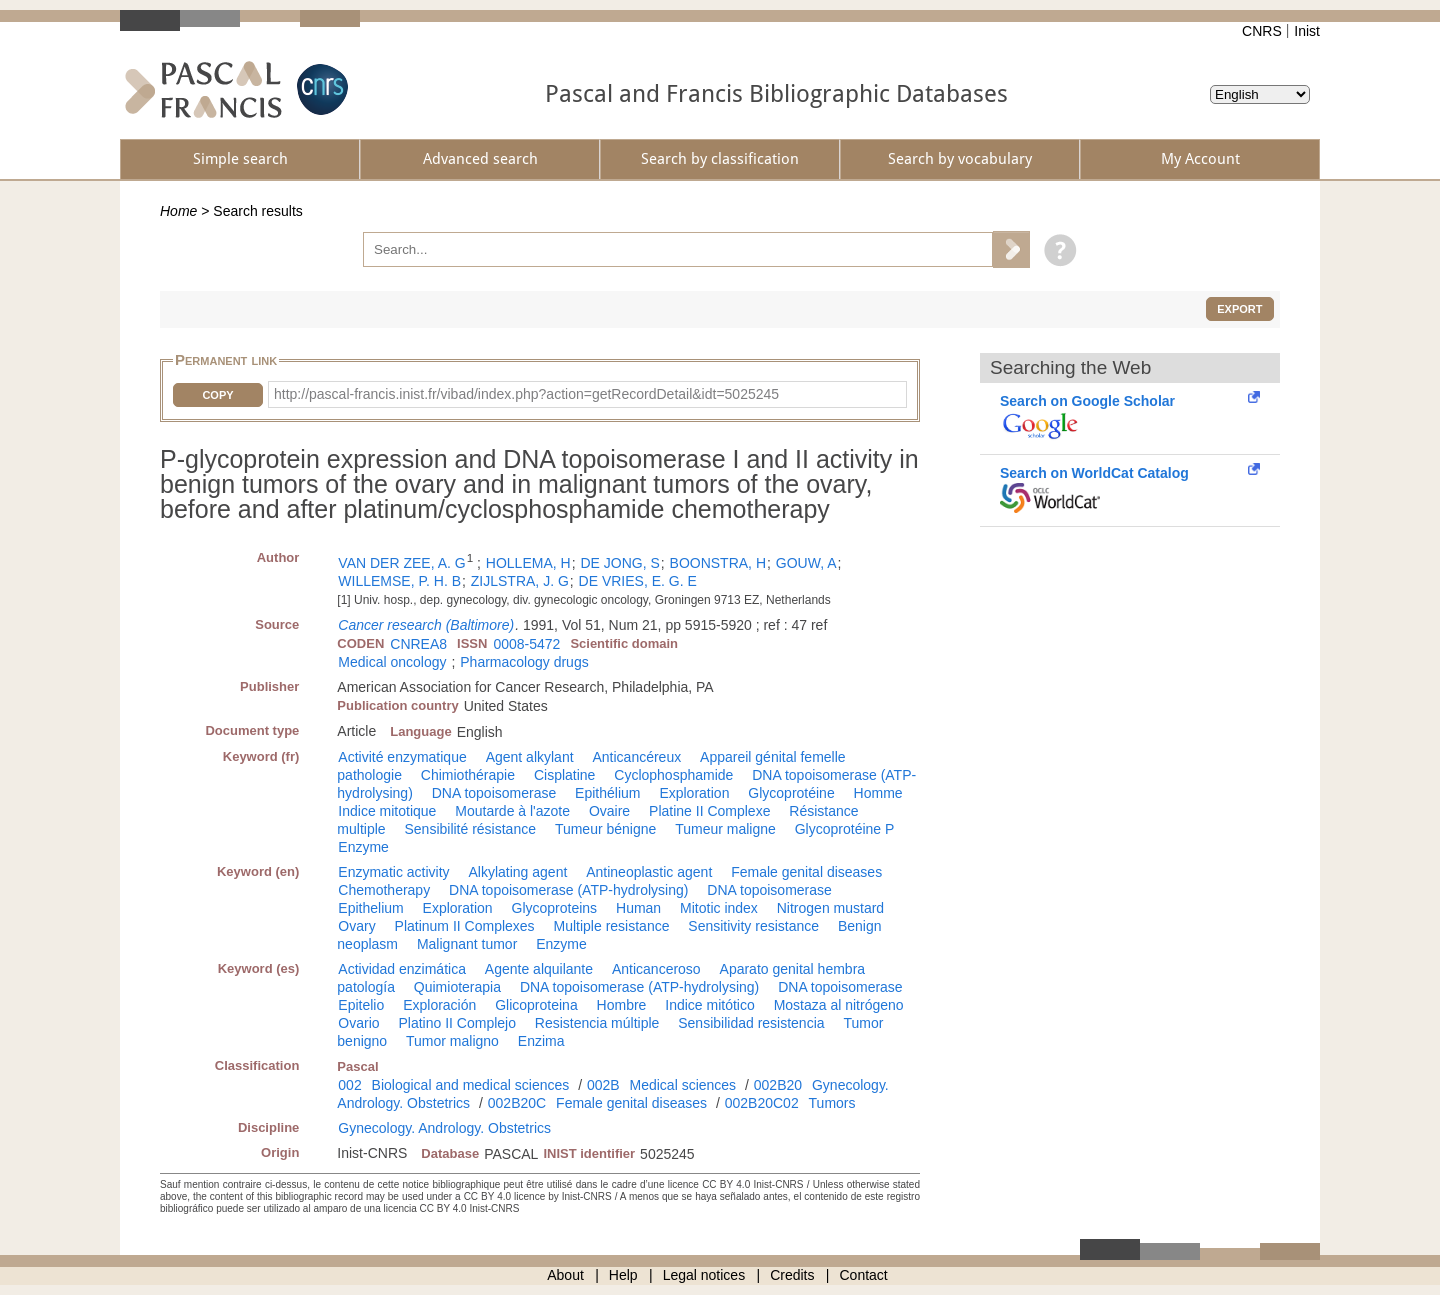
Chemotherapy (384, 890)
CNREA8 (418, 644)
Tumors (832, 1103)
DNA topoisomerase (494, 793)
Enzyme (363, 847)
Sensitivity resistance (753, 926)
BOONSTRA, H (718, 563)
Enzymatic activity (393, 872)
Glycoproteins (555, 908)
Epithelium (370, 908)
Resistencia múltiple (597, 1023)
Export (1239, 309)
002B (603, 1085)
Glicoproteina (536, 1005)
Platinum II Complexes (465, 926)
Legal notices (704, 1275)
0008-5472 (526, 644)
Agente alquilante (539, 969)
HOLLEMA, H (528, 563)
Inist (1307, 31)
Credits (792, 1275)
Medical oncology (392, 662)
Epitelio (361, 1005)
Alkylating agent (517, 872)
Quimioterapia (457, 987)
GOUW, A (806, 563)
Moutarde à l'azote (512, 811)
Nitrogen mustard (830, 908)
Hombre (622, 1005)
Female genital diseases (806, 872)
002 (349, 1085)
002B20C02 (762, 1103)
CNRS (1262, 31)
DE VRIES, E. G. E (638, 581)
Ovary (356, 926)
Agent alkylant (530, 757)
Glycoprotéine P (845, 829)
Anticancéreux (636, 757)
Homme (878, 793)
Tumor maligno (452, 1041)
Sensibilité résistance (470, 829)
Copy (217, 395)
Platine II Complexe (709, 811)
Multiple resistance (612, 926)
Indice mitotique (387, 811)
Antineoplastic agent (649, 872)
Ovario (358, 1023)
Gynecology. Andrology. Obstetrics (444, 1128)
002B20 (778, 1085)
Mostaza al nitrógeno (839, 1005)
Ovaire (609, 811)
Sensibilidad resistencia (751, 1023)
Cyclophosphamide (673, 775)
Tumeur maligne (725, 829)
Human (638, 908)
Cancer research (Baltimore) (426, 625)
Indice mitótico (709, 1005)
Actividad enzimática (402, 969)
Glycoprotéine (791, 793)
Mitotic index (719, 908)
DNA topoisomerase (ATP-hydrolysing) (568, 890)
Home (178, 211)
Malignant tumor (467, 944)
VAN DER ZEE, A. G (401, 563)
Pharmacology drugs (524, 662)
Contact (864, 1275)
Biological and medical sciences (471, 1085)
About (565, 1275)
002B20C (517, 1103)
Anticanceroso (656, 969)
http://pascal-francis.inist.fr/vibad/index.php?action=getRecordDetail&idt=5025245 (526, 394)
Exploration (694, 793)
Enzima (541, 1041)
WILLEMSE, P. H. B (399, 581)
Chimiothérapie (468, 775)
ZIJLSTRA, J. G (520, 581)
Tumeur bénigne (605, 829)
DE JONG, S (619, 563)
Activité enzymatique (402, 757)
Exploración (439, 1005)
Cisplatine (564, 775)
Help (623, 1275)
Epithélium (607, 793)
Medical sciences (683, 1085)
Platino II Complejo (457, 1023)
